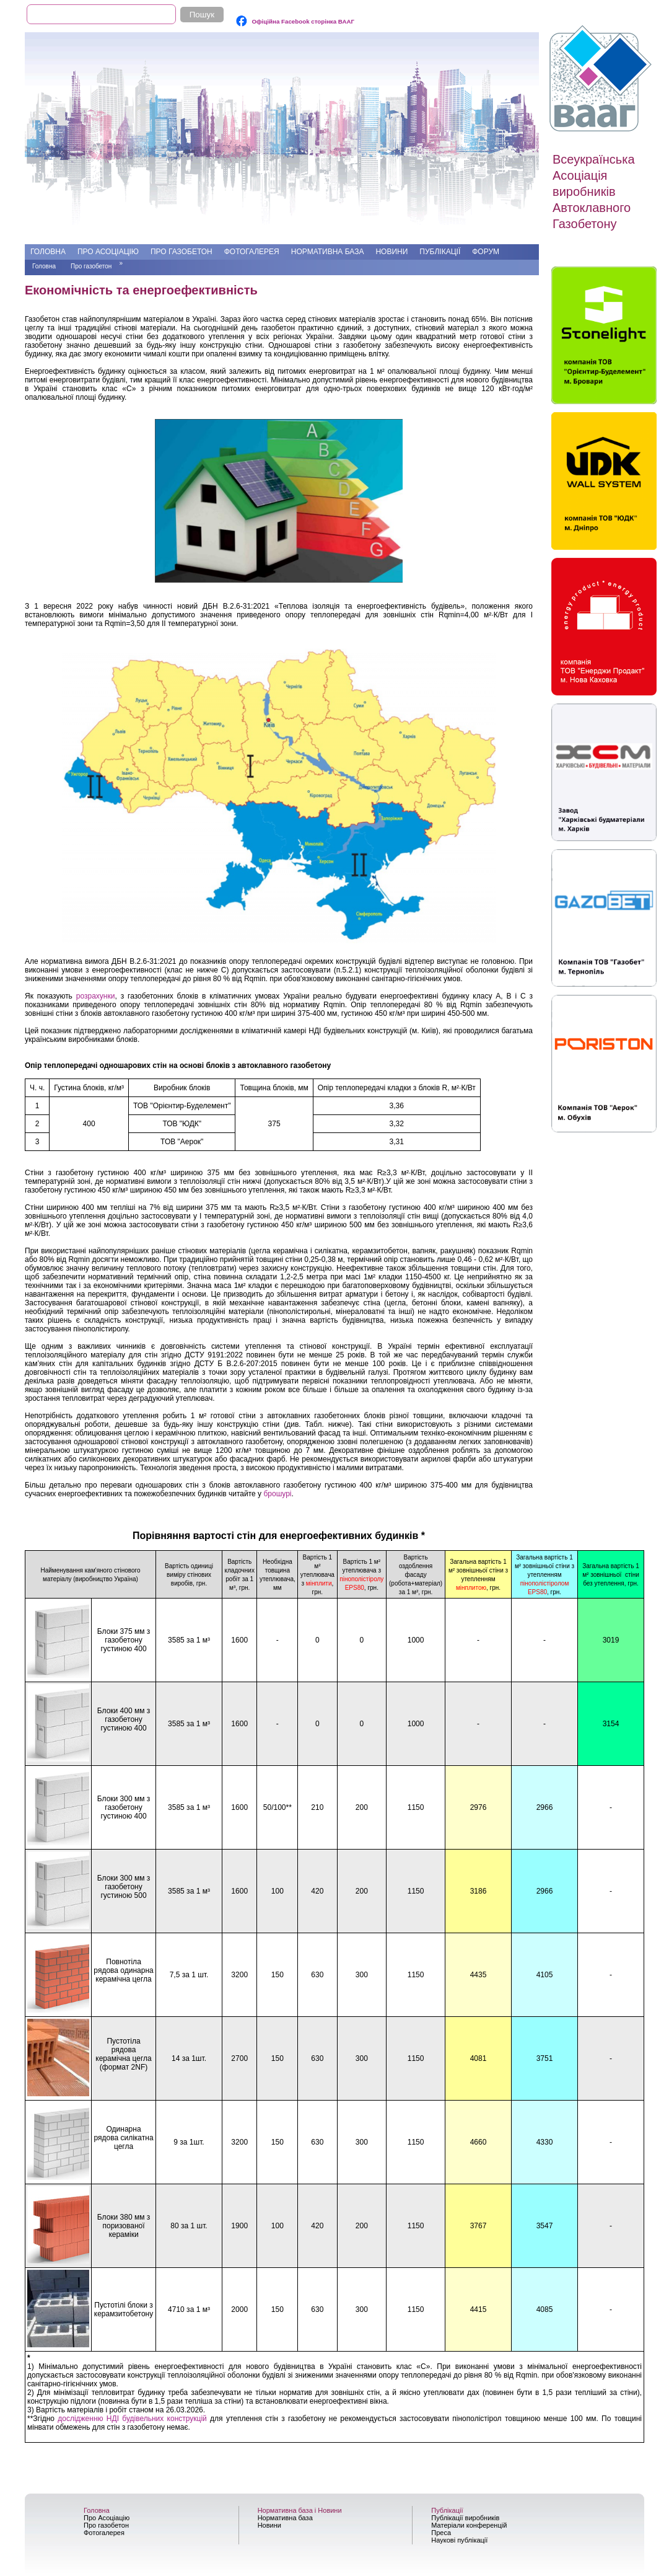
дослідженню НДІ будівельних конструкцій (132, 2418)
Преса (441, 2532)
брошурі (277, 1493)
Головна (48, 251)
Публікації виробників (465, 2517)
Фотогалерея (251, 251)
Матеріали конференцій (469, 2525)
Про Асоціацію (108, 251)
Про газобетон (181, 251)
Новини (391, 251)
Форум (485, 251)
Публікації (439, 251)
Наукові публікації (459, 2540)
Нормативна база (327, 251)
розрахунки (95, 996)
